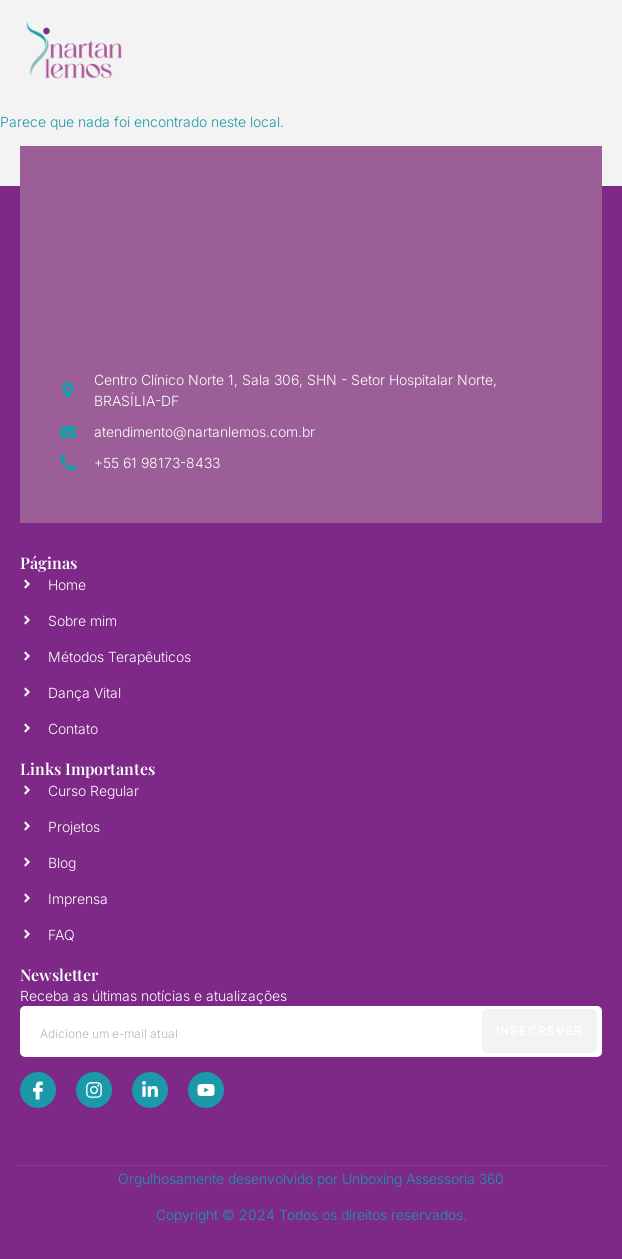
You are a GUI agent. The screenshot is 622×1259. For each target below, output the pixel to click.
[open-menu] (563, 50)
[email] (311, 1031)
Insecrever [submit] (540, 1030)
